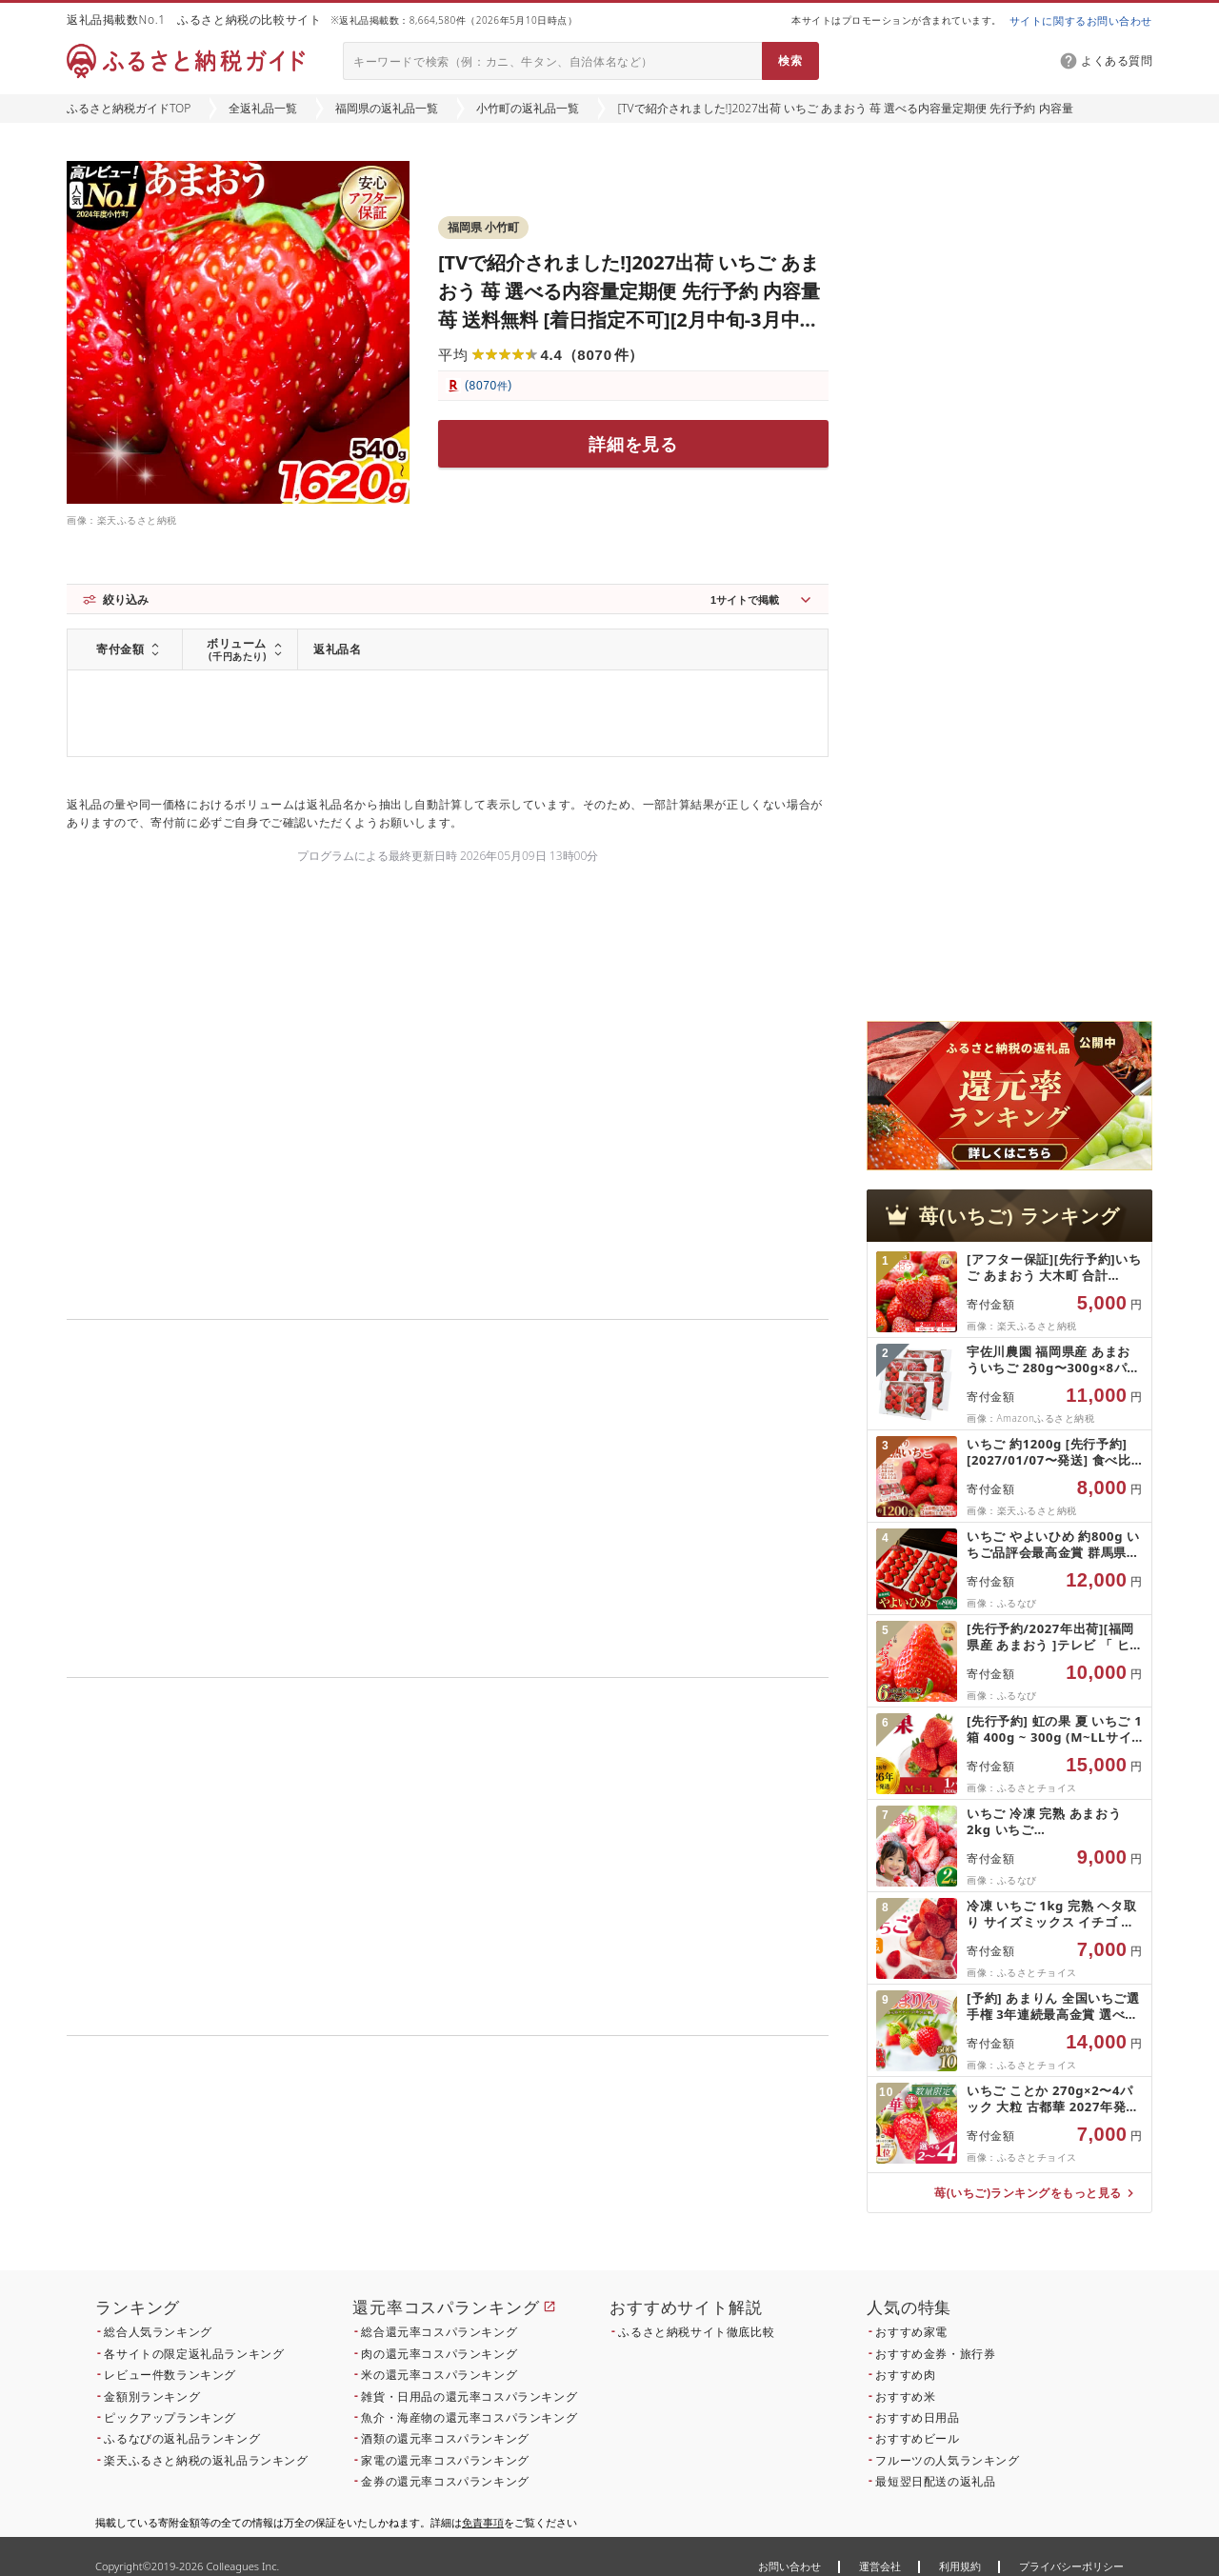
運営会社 (880, 2566)
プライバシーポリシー (1071, 2566)
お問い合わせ (789, 2566)
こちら (567, 2165)
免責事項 (483, 2522)
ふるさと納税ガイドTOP (128, 108)
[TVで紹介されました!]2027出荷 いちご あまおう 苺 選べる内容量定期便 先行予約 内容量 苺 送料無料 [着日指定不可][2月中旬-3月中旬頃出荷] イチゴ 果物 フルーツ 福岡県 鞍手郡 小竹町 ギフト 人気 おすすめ (629, 319)
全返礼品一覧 (263, 108)
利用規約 (960, 2566)
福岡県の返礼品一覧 (386, 108)
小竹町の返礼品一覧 (527, 108)
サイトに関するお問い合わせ (1080, 20)
